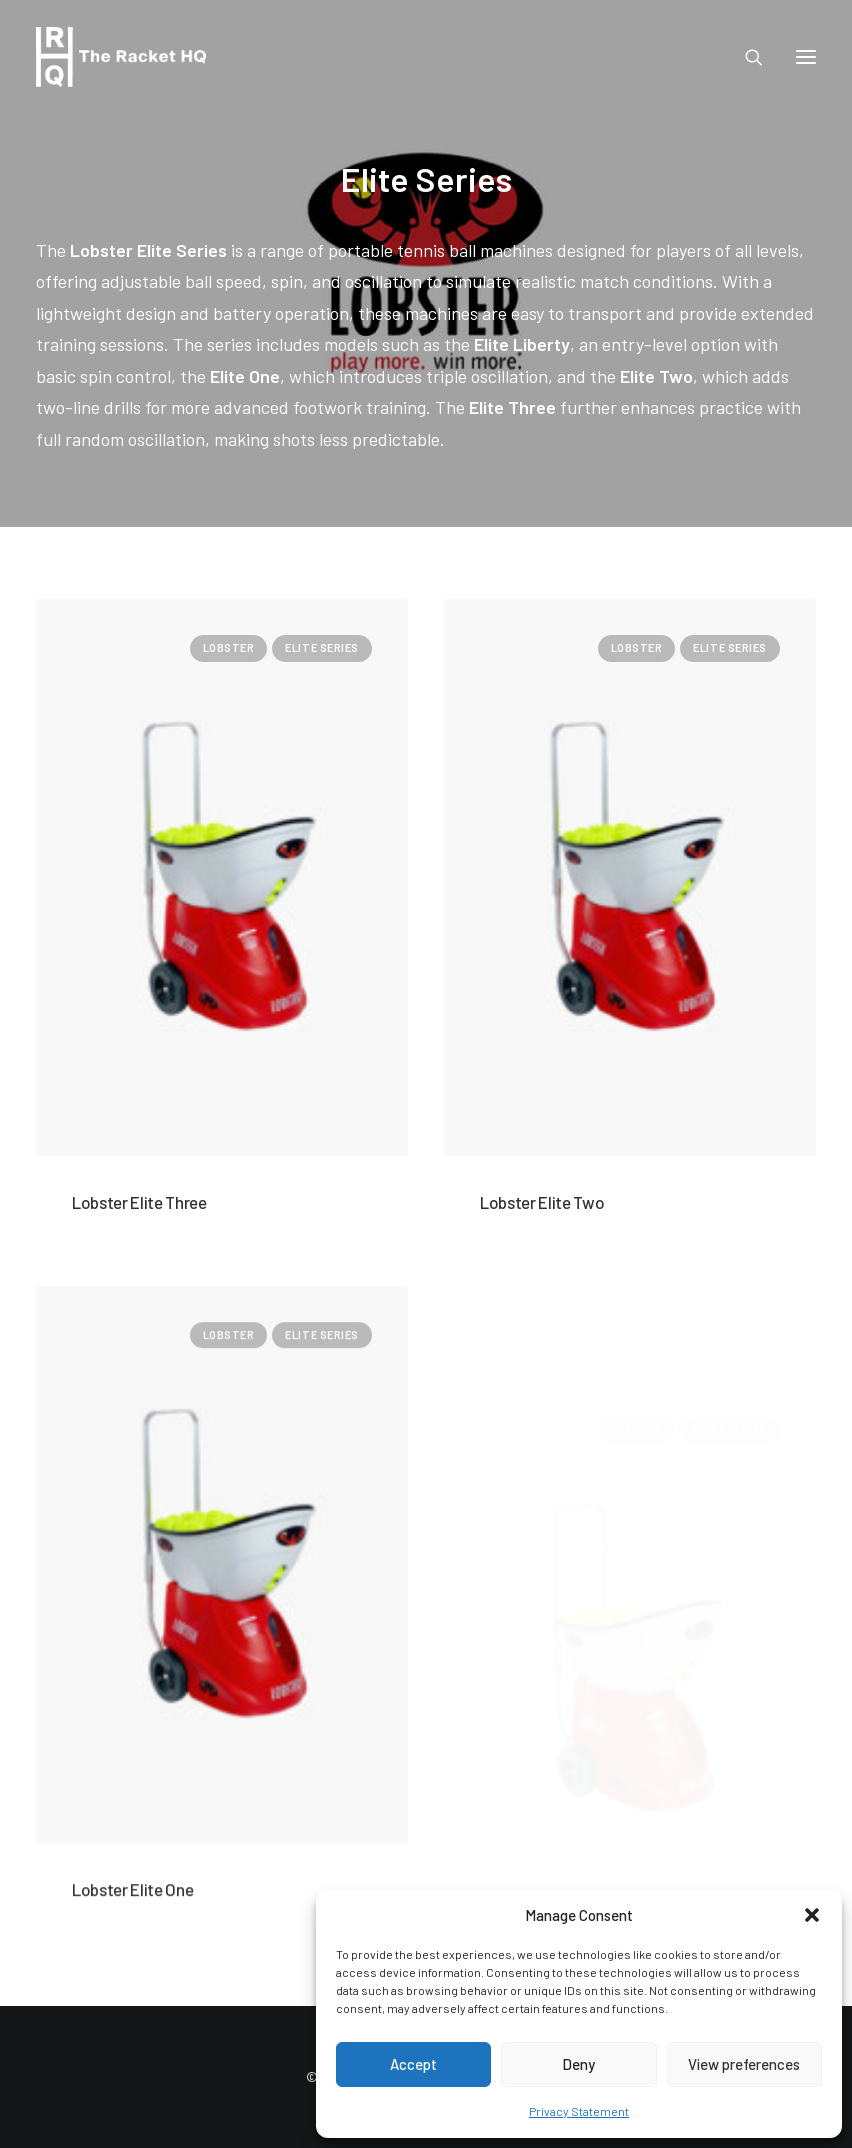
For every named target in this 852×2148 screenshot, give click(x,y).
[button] (812, 1915)
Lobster (229, 647)
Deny (578, 2064)
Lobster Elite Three (139, 1202)
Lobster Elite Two (542, 1202)
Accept (413, 2064)
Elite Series (322, 647)
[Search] (745, 57)
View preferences (744, 2064)
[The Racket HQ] (121, 57)
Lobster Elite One (132, 1981)
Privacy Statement (579, 2111)
